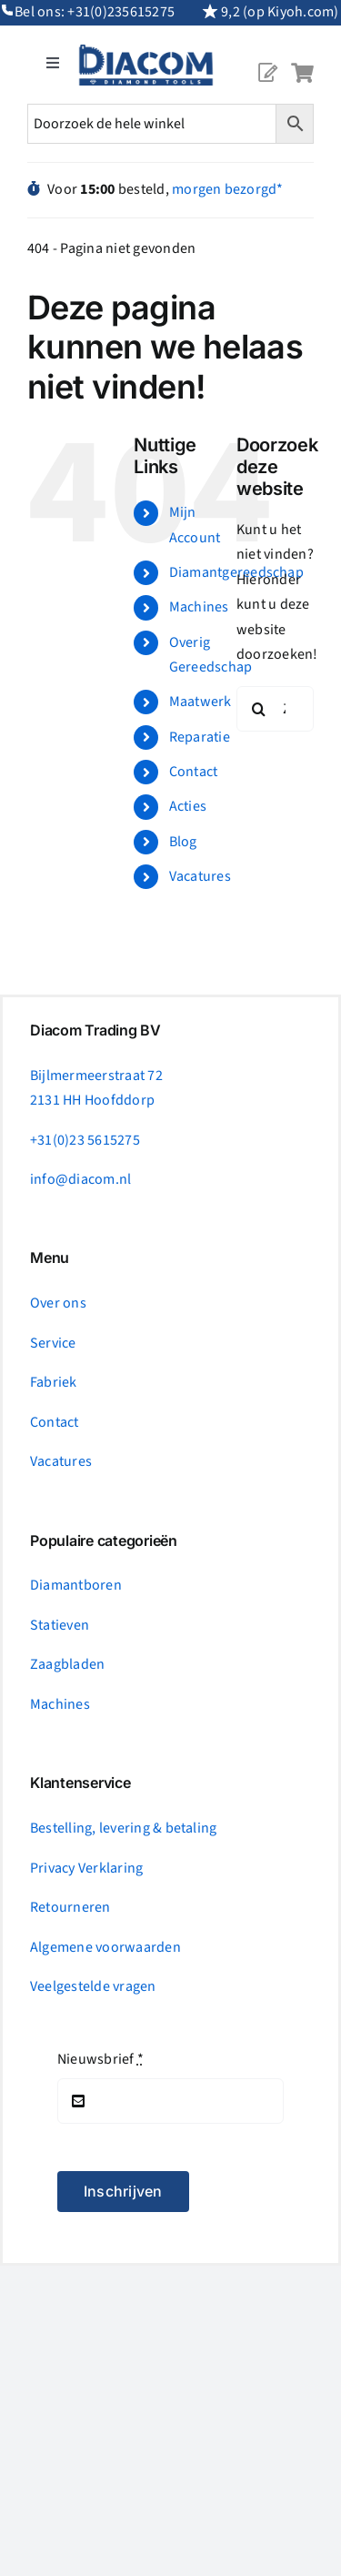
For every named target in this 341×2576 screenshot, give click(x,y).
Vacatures (200, 876)
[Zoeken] (259, 709)
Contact (193, 772)
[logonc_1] (146, 52)
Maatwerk (200, 702)
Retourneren (70, 1907)
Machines (199, 607)
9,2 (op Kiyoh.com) (279, 12)
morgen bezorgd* (228, 189)
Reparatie (199, 737)
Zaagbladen (67, 1664)
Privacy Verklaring (86, 1868)
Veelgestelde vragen (93, 1986)
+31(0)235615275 (121, 12)
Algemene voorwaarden (105, 1947)
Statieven (59, 1625)
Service (53, 1343)
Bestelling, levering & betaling (123, 1828)
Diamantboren (76, 1585)
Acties (187, 806)
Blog (183, 842)
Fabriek (53, 1382)
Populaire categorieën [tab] (103, 1541)
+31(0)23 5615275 (85, 1140)
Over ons (58, 1303)
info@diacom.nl (80, 1179)
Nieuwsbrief (100, 2059)
